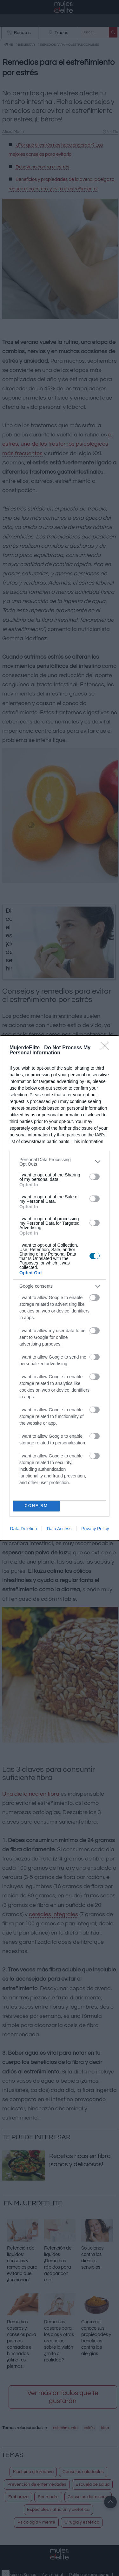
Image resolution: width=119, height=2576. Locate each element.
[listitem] (59, 1161)
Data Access (59, 1528)
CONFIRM (36, 1506)
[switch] (94, 1177)
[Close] (107, 1048)
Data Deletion (23, 1528)
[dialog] (59, 1288)
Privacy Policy (95, 1528)
